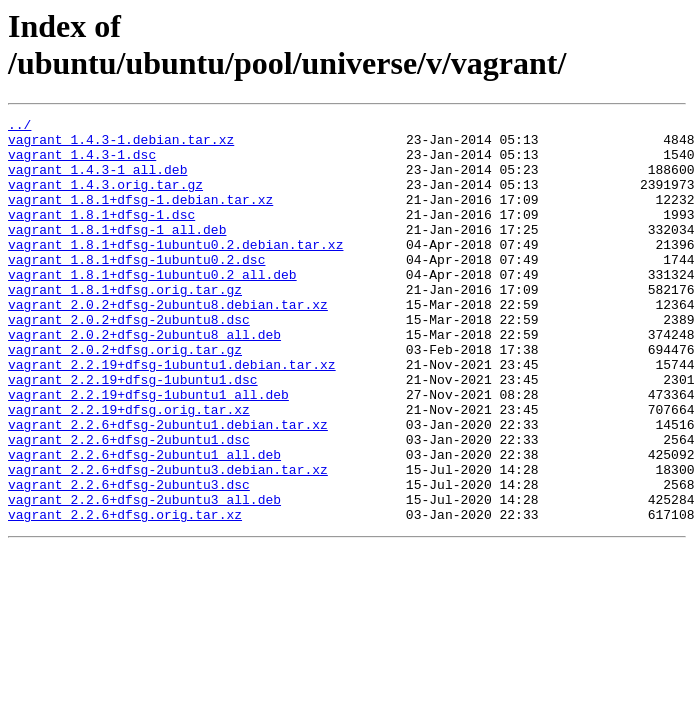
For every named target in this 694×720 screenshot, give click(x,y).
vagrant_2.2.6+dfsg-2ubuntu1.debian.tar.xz (168, 487)
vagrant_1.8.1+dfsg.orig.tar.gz (125, 325)
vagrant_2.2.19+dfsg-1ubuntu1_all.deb (148, 451)
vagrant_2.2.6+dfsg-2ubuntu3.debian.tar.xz (168, 541)
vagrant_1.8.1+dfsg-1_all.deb (117, 253)
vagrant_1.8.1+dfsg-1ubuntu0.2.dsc (136, 289)
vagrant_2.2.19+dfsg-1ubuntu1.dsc (133, 433)
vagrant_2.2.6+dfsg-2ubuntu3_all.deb (144, 577)
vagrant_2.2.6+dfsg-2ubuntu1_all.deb (144, 523)
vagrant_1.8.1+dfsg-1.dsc (101, 235)
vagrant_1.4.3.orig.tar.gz (105, 199)
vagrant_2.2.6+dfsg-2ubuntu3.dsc (129, 559)
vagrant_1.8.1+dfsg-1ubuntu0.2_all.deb (152, 307)
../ (19, 127)
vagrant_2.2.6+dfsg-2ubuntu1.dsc (129, 505)
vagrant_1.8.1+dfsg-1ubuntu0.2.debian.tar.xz (175, 271)
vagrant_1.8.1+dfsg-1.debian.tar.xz (140, 217)
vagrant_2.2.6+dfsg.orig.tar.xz (125, 595)
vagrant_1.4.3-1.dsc (82, 163)
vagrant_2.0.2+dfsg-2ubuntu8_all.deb (144, 379)
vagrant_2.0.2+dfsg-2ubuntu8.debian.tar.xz (168, 343)
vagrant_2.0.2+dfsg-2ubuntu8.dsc (129, 361)
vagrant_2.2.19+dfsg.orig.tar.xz (129, 469)
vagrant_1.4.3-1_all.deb (97, 181)
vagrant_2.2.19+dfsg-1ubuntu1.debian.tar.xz (172, 415)
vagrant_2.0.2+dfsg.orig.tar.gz (125, 397)
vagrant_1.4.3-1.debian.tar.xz (121, 145)
